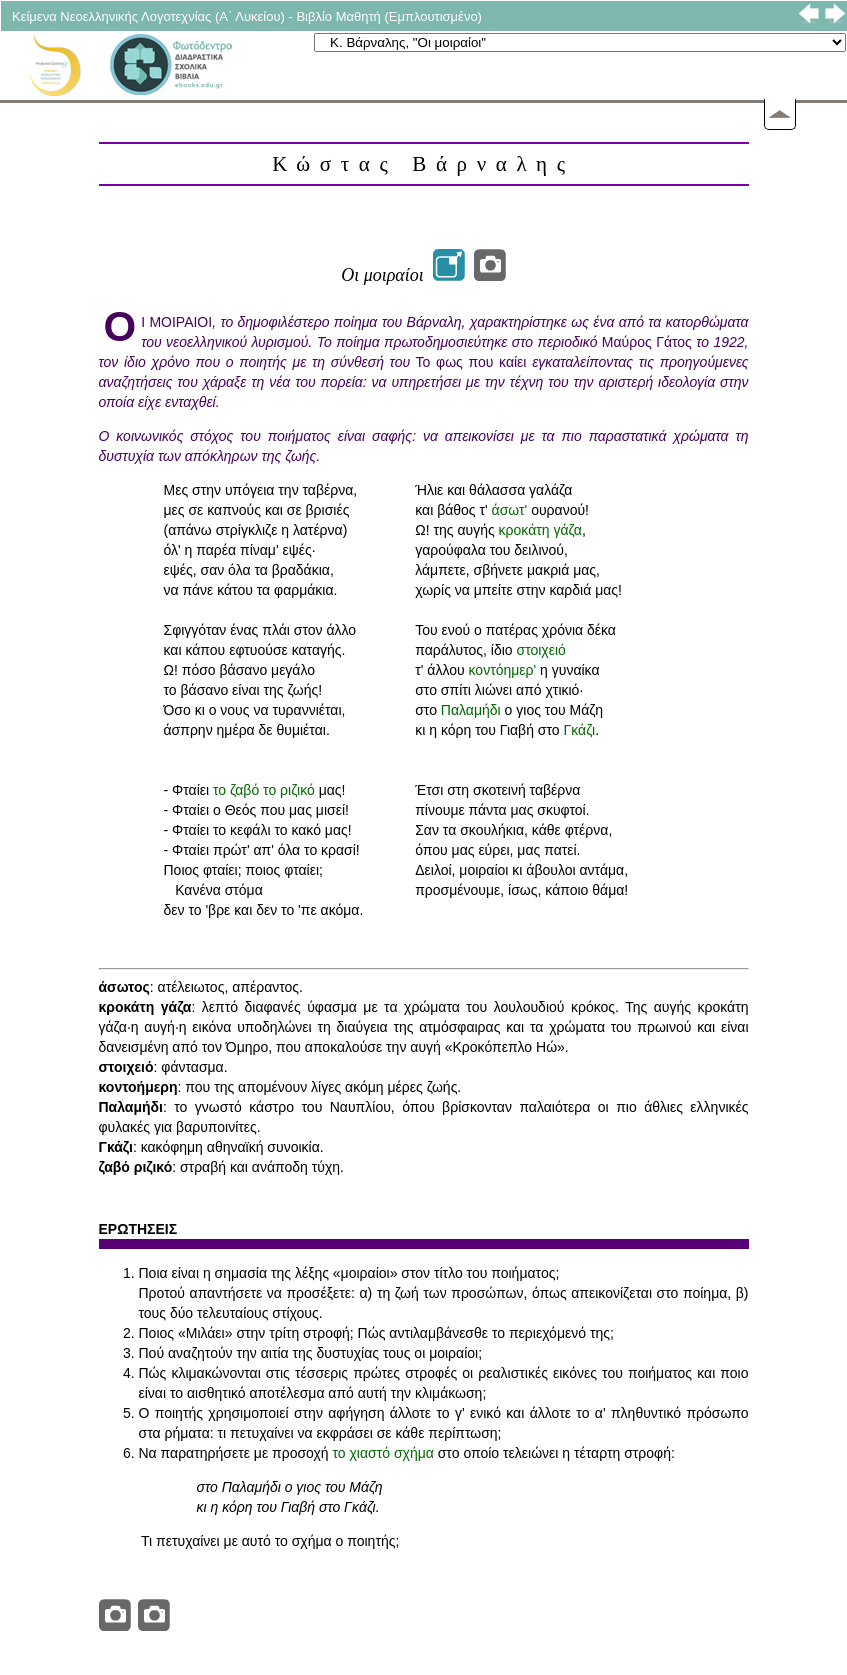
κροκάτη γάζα (540, 530)
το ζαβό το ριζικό (264, 790)
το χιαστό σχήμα (383, 1453)
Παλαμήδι (471, 710)
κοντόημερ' (503, 670)
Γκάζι (580, 730)
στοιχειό (540, 650)
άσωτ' (510, 510)
